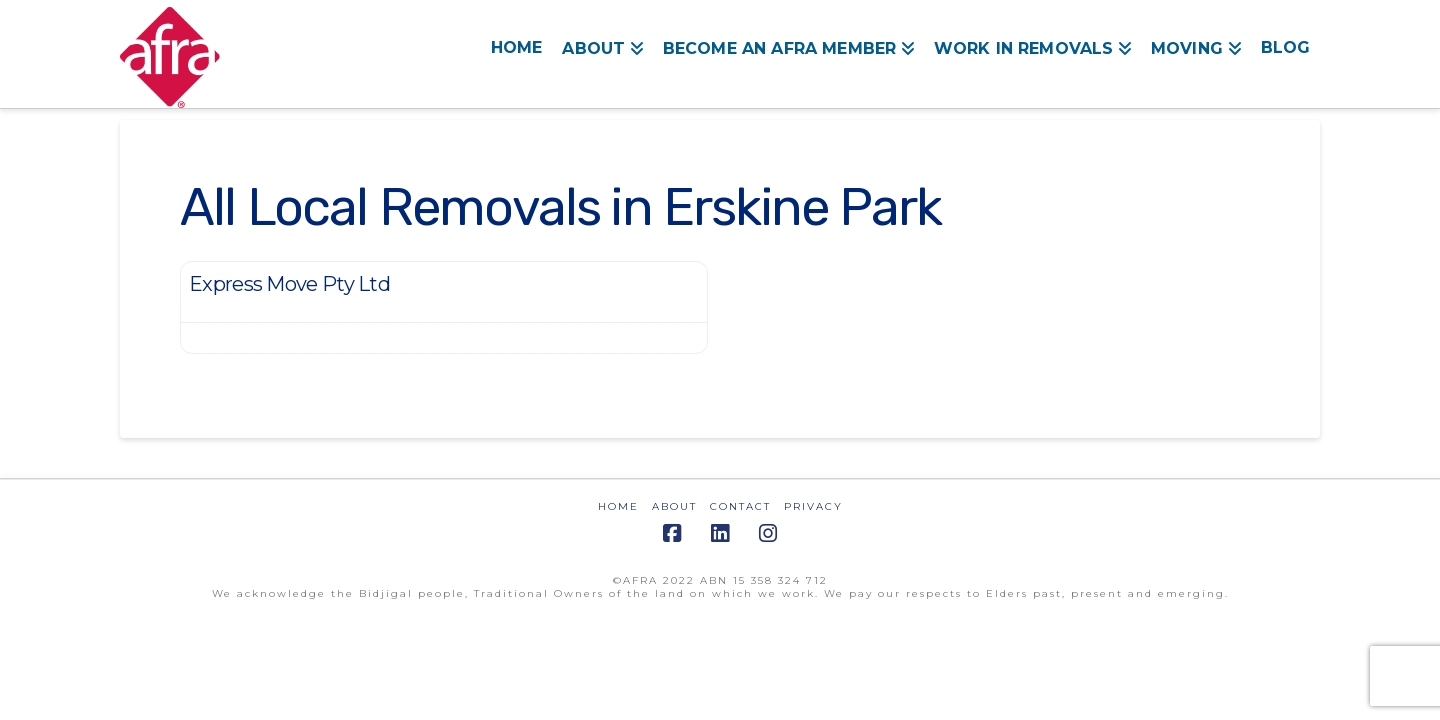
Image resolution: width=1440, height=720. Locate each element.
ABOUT (674, 506)
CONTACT (740, 506)
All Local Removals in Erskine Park (560, 207)
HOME (618, 506)
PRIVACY (813, 506)
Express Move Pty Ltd (289, 284)
